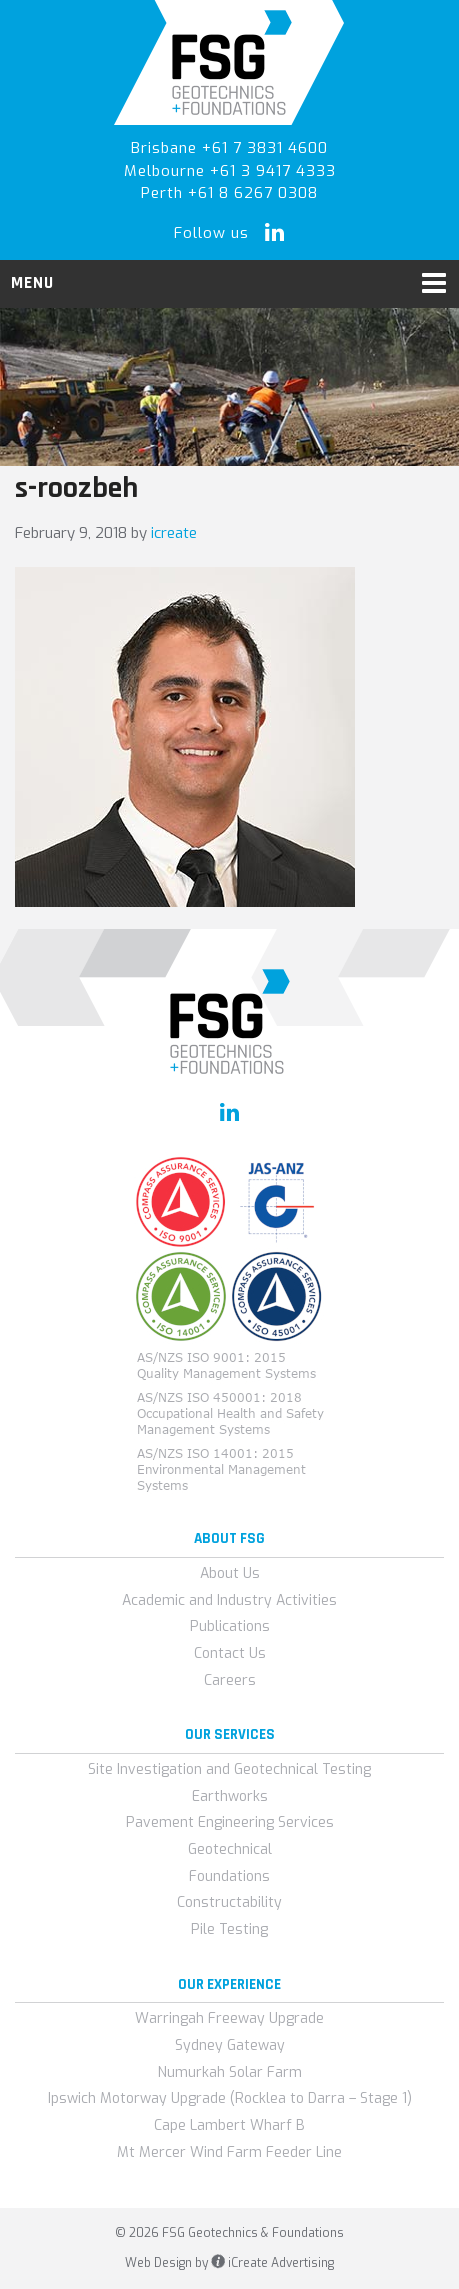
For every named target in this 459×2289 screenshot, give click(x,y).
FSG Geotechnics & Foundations (229, 62)
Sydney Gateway (230, 2045)
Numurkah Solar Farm (230, 2072)
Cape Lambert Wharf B (229, 2125)
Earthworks (230, 1796)
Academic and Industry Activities (229, 1600)
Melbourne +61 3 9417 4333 (230, 171)
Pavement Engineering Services (230, 1822)
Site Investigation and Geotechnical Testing (229, 1769)
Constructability (229, 1902)
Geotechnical (230, 1849)
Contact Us (230, 1653)
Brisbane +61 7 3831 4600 (229, 148)
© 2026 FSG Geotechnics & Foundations (229, 2233)
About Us (230, 1573)
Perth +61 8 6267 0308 (229, 193)
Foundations (229, 1876)
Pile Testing (229, 1929)
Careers (230, 1680)
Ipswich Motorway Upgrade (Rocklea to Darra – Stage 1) (230, 2098)
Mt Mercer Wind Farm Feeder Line (229, 2152)
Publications (230, 1626)
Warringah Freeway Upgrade (229, 2018)
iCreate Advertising (272, 2263)
